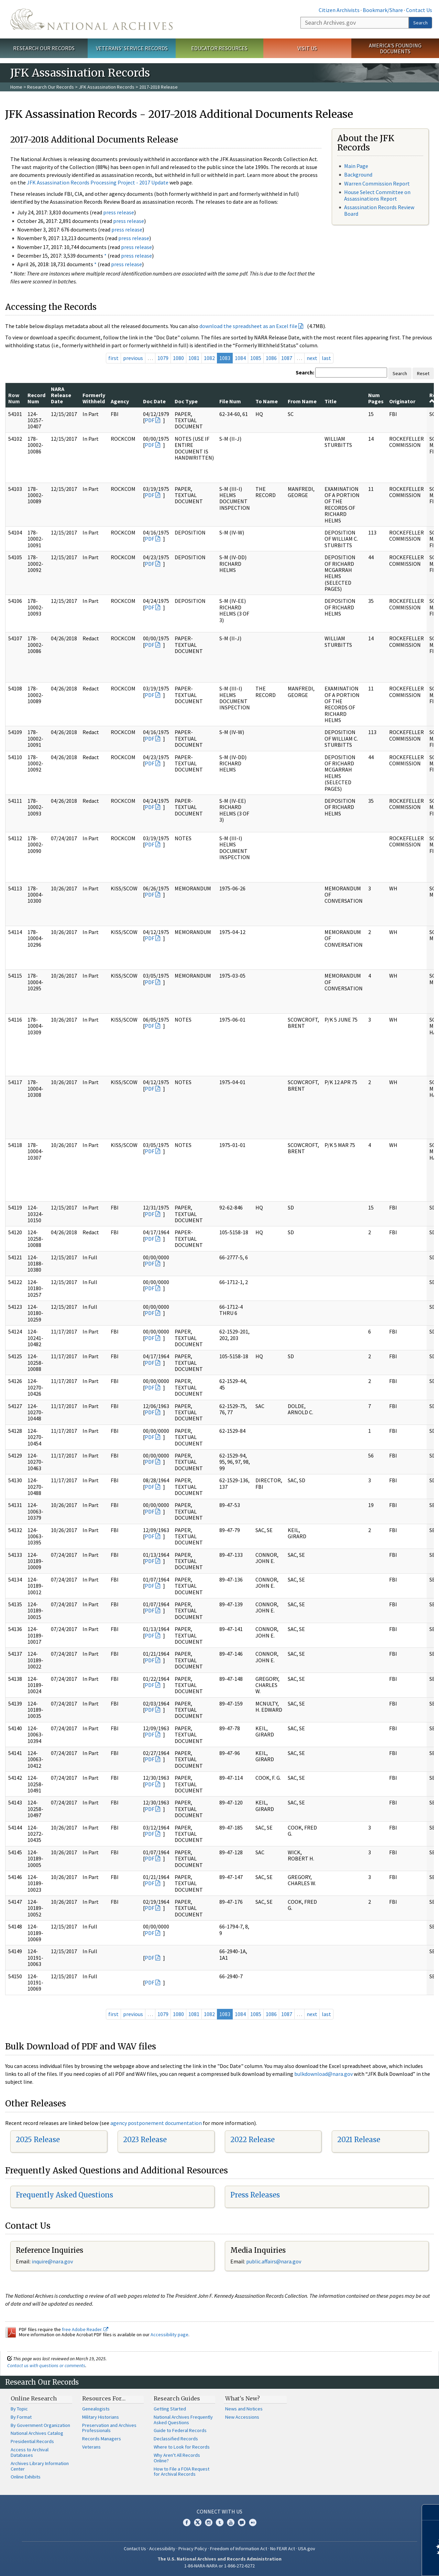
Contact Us (419, 10)
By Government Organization (40, 2425)
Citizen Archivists (339, 10)
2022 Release (252, 2139)
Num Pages (376, 398)
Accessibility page (169, 2334)
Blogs (242, 2522)
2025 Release (38, 2139)
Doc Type (186, 401)
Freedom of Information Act (238, 2548)
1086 (271, 358)
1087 (286, 358)
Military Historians (100, 2417)
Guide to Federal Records (180, 2430)
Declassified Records (176, 2439)
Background (358, 174)
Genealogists (96, 2409)
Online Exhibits (26, 2477)
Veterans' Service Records (132, 48)
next (312, 358)
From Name (302, 401)
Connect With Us (219, 2511)
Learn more (378, 2564)
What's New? (242, 2398)
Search (420, 23)
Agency (120, 401)
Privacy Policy (192, 2548)
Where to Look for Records (182, 2447)
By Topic (19, 2409)
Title (331, 401)
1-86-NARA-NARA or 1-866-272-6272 (219, 2566)
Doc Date (154, 401)
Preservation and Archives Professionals (109, 2428)
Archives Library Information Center (40, 2466)
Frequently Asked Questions (64, 2195)
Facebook (187, 2522)
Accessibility (162, 2548)
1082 (209, 358)
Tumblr (220, 2522)
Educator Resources (219, 48)
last (326, 358)
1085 (255, 358)
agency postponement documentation (156, 2122)
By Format (21, 2417)
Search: (305, 372)
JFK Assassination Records (106, 87)
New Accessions (242, 2417)
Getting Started (170, 2409)
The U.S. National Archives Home (91, 19)
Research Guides (177, 2398)
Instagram (209, 2522)
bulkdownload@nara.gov (323, 2073)
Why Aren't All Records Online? (177, 2458)
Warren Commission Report (377, 183)
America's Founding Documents (395, 48)
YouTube (231, 2522)
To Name (266, 401)
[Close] (431, 2512)
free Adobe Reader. (85, 2329)
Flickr (253, 2522)
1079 (162, 358)
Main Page (356, 165)
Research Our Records (44, 48)
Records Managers (101, 2439)
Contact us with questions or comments (46, 2365)
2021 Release (358, 2139)
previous (133, 358)
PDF (149, 420)
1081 (193, 358)
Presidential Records (32, 2441)
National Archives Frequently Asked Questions (183, 2420)
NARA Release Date (61, 395)
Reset (423, 373)
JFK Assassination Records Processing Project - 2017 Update (97, 182)
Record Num (36, 398)
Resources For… (103, 2398)
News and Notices (244, 2409)
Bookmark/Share (383, 10)
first (113, 358)
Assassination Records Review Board (379, 210)
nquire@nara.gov (53, 2261)
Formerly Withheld (94, 398)
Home (16, 87)
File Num (230, 401)
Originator (402, 401)
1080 (178, 358)
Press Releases (255, 2195)
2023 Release (145, 2139)
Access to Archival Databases (29, 2452)
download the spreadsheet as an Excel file (248, 326)
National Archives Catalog (37, 2433)
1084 (240, 358)
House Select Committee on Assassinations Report (377, 195)
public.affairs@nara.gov (273, 2261)
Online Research (34, 2398)
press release (118, 212)
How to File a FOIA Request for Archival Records (181, 2471)
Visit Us (307, 48)
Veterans (91, 2447)
